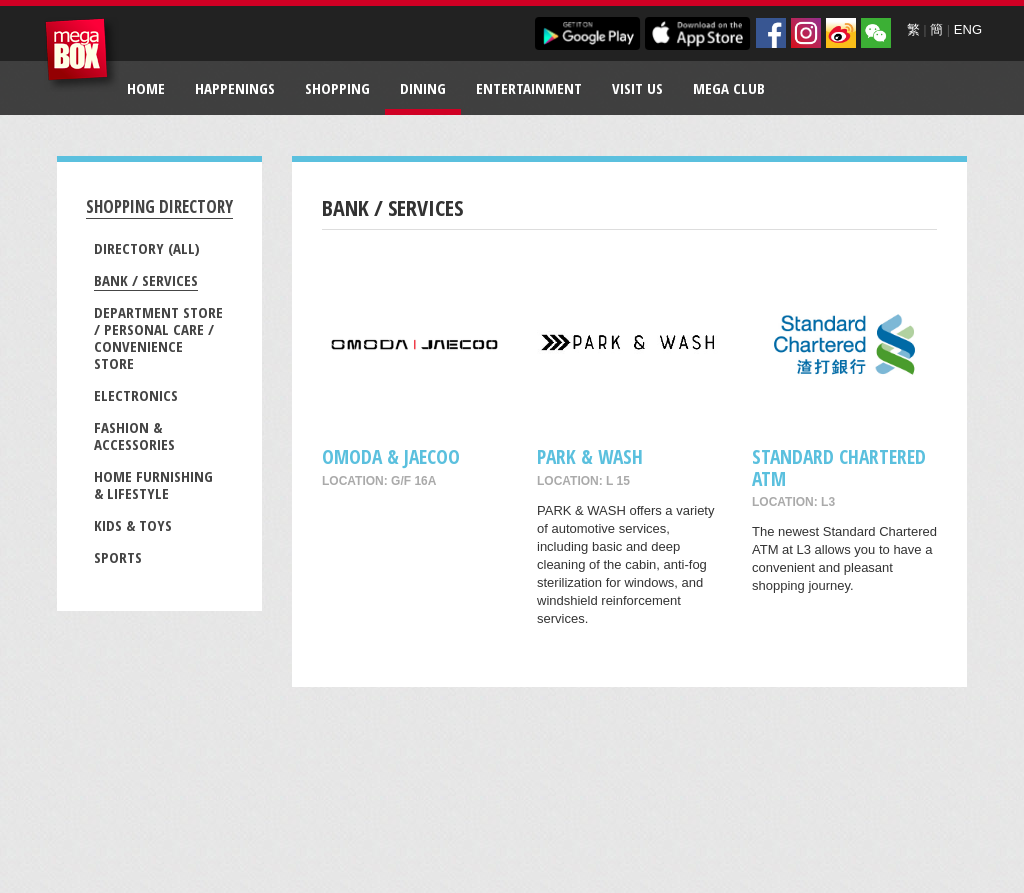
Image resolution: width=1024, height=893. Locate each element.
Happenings (235, 88)
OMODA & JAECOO (391, 456)
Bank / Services (146, 280)
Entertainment (529, 88)
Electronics (136, 395)
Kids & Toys (133, 525)
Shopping (337, 88)
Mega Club (729, 88)
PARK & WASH (590, 456)
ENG (968, 29)
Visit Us (637, 88)
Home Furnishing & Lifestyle (153, 484)
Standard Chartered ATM (839, 467)
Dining (423, 88)
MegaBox (81, 54)
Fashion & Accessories (134, 435)
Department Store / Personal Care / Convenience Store (158, 337)
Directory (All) (147, 248)
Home (146, 88)
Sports (118, 557)
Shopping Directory (159, 206)
